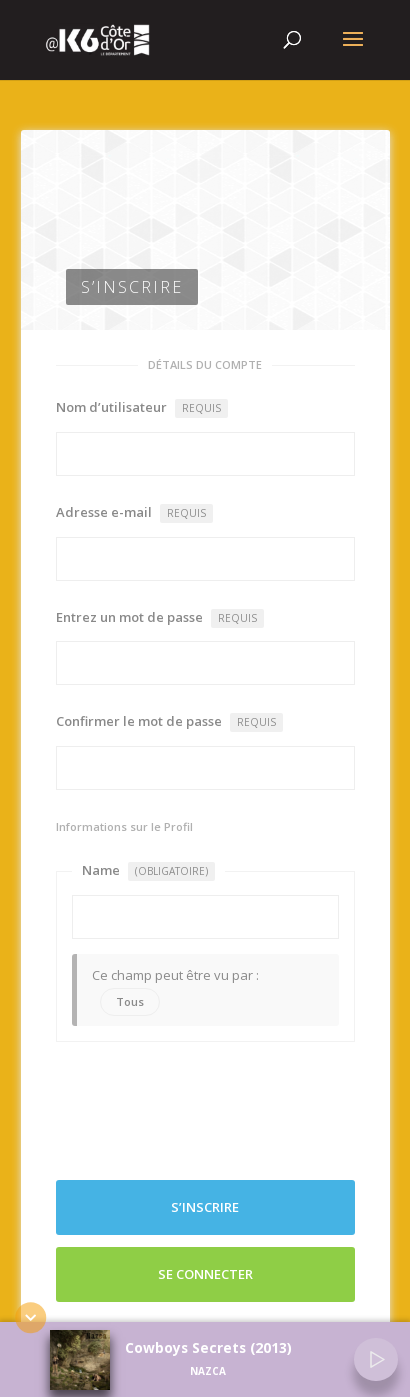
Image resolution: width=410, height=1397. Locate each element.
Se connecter (205, 1274)
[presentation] (208, 1111)
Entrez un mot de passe (160, 618)
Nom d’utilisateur (142, 408)
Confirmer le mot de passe (169, 722)
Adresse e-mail (134, 513)
